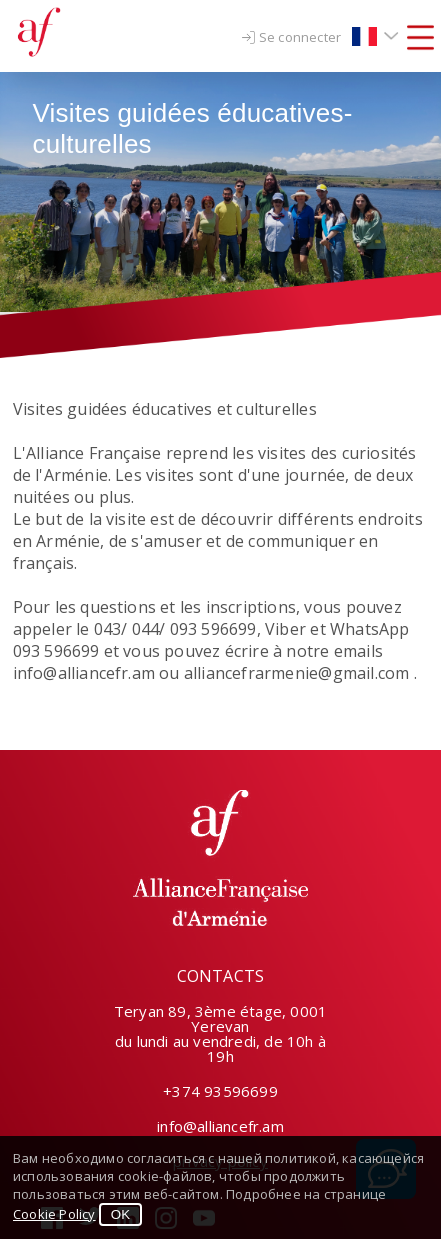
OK (120, 1214)
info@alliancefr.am (220, 1126)
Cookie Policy (54, 1214)
